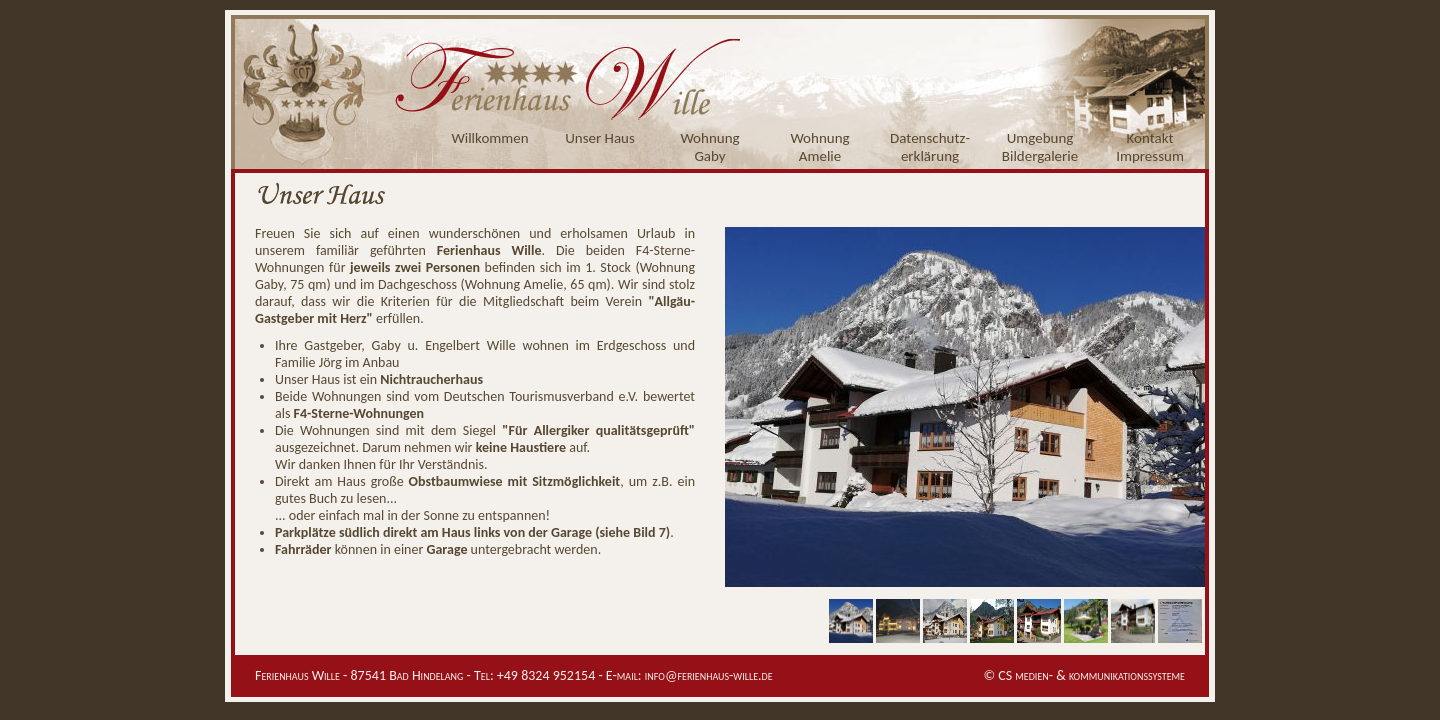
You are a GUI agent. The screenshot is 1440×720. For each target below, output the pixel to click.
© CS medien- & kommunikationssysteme (1084, 675)
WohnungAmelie (819, 147)
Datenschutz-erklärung (930, 147)
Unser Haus (600, 138)
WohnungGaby (709, 147)
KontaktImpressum (1150, 147)
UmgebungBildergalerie (1040, 147)
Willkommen (489, 138)
